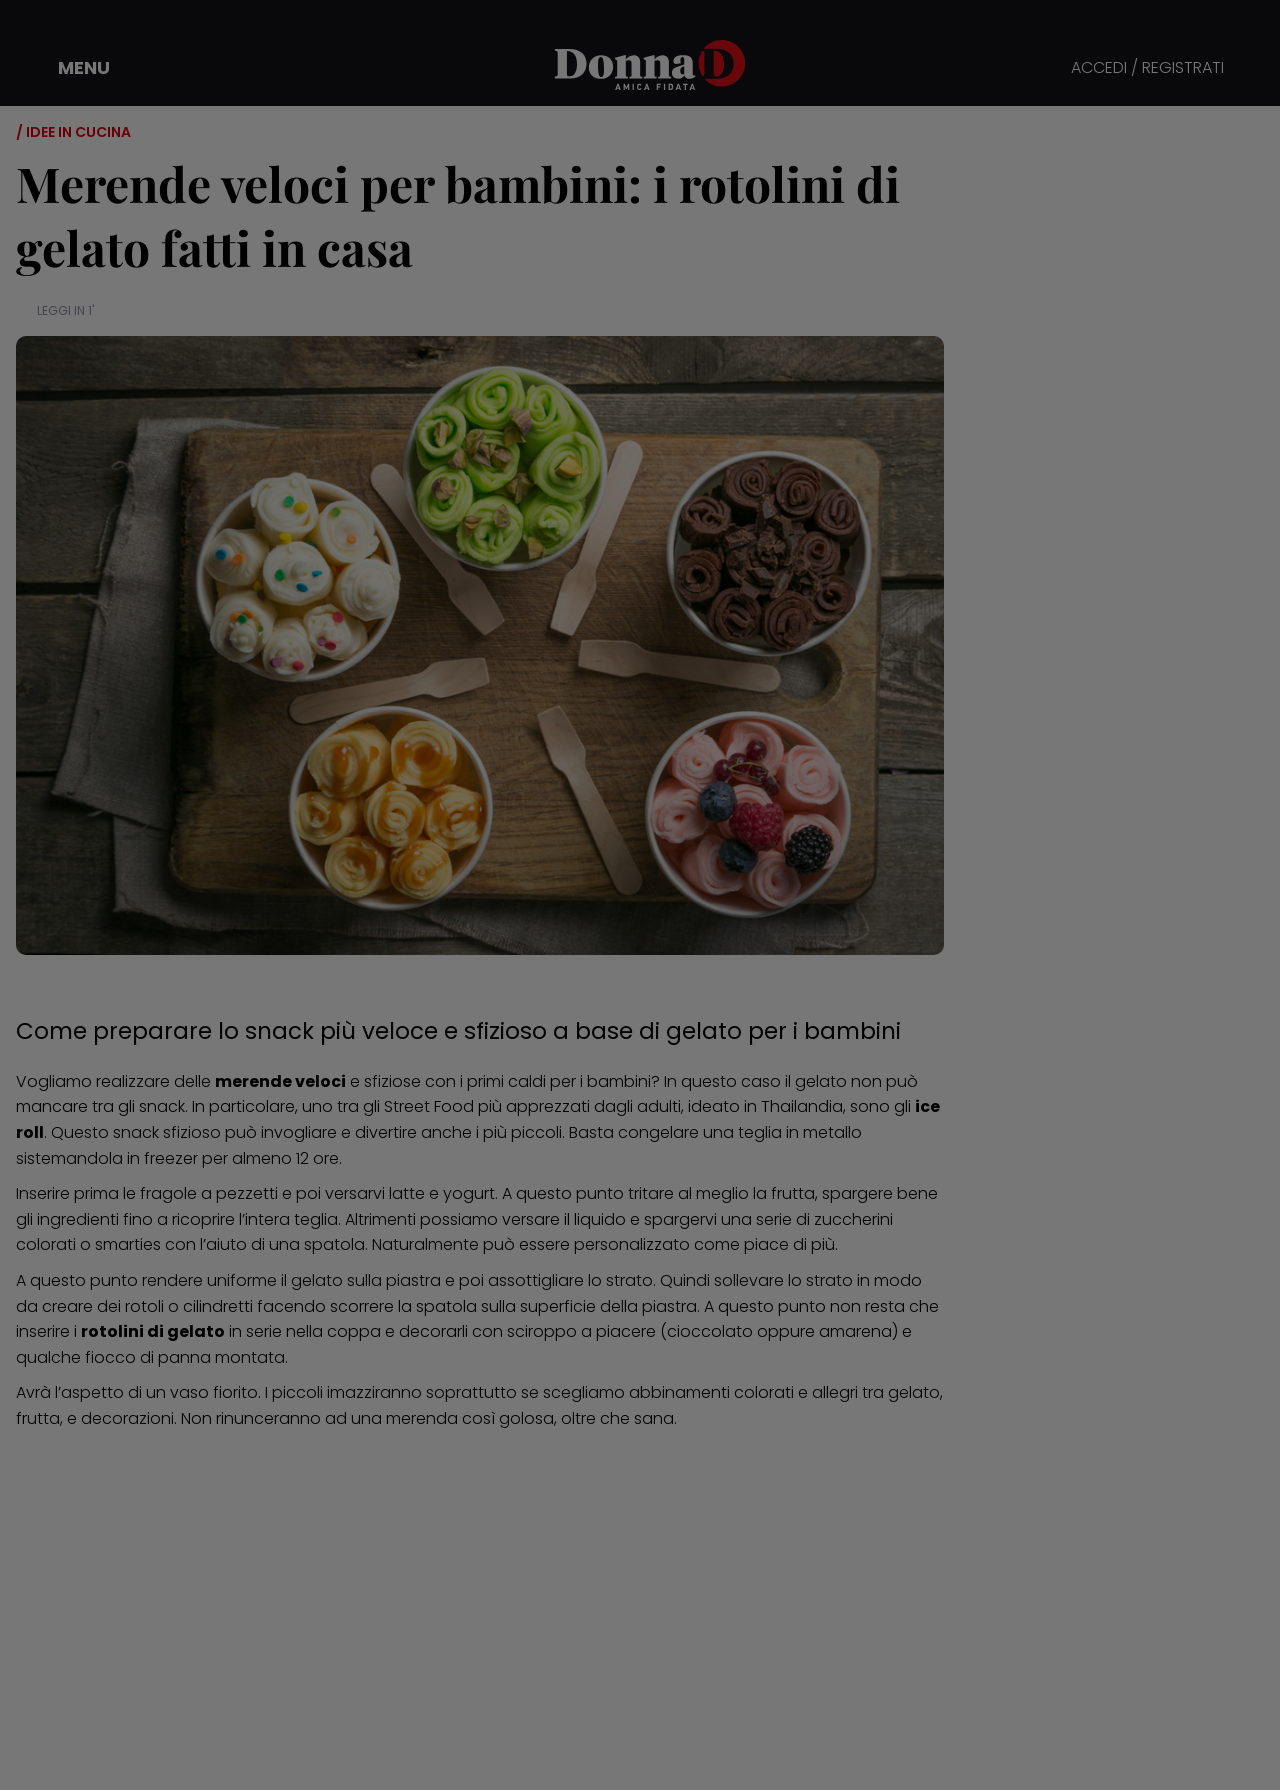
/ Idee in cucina (73, 132)
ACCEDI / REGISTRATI (1147, 68)
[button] (70, 68)
